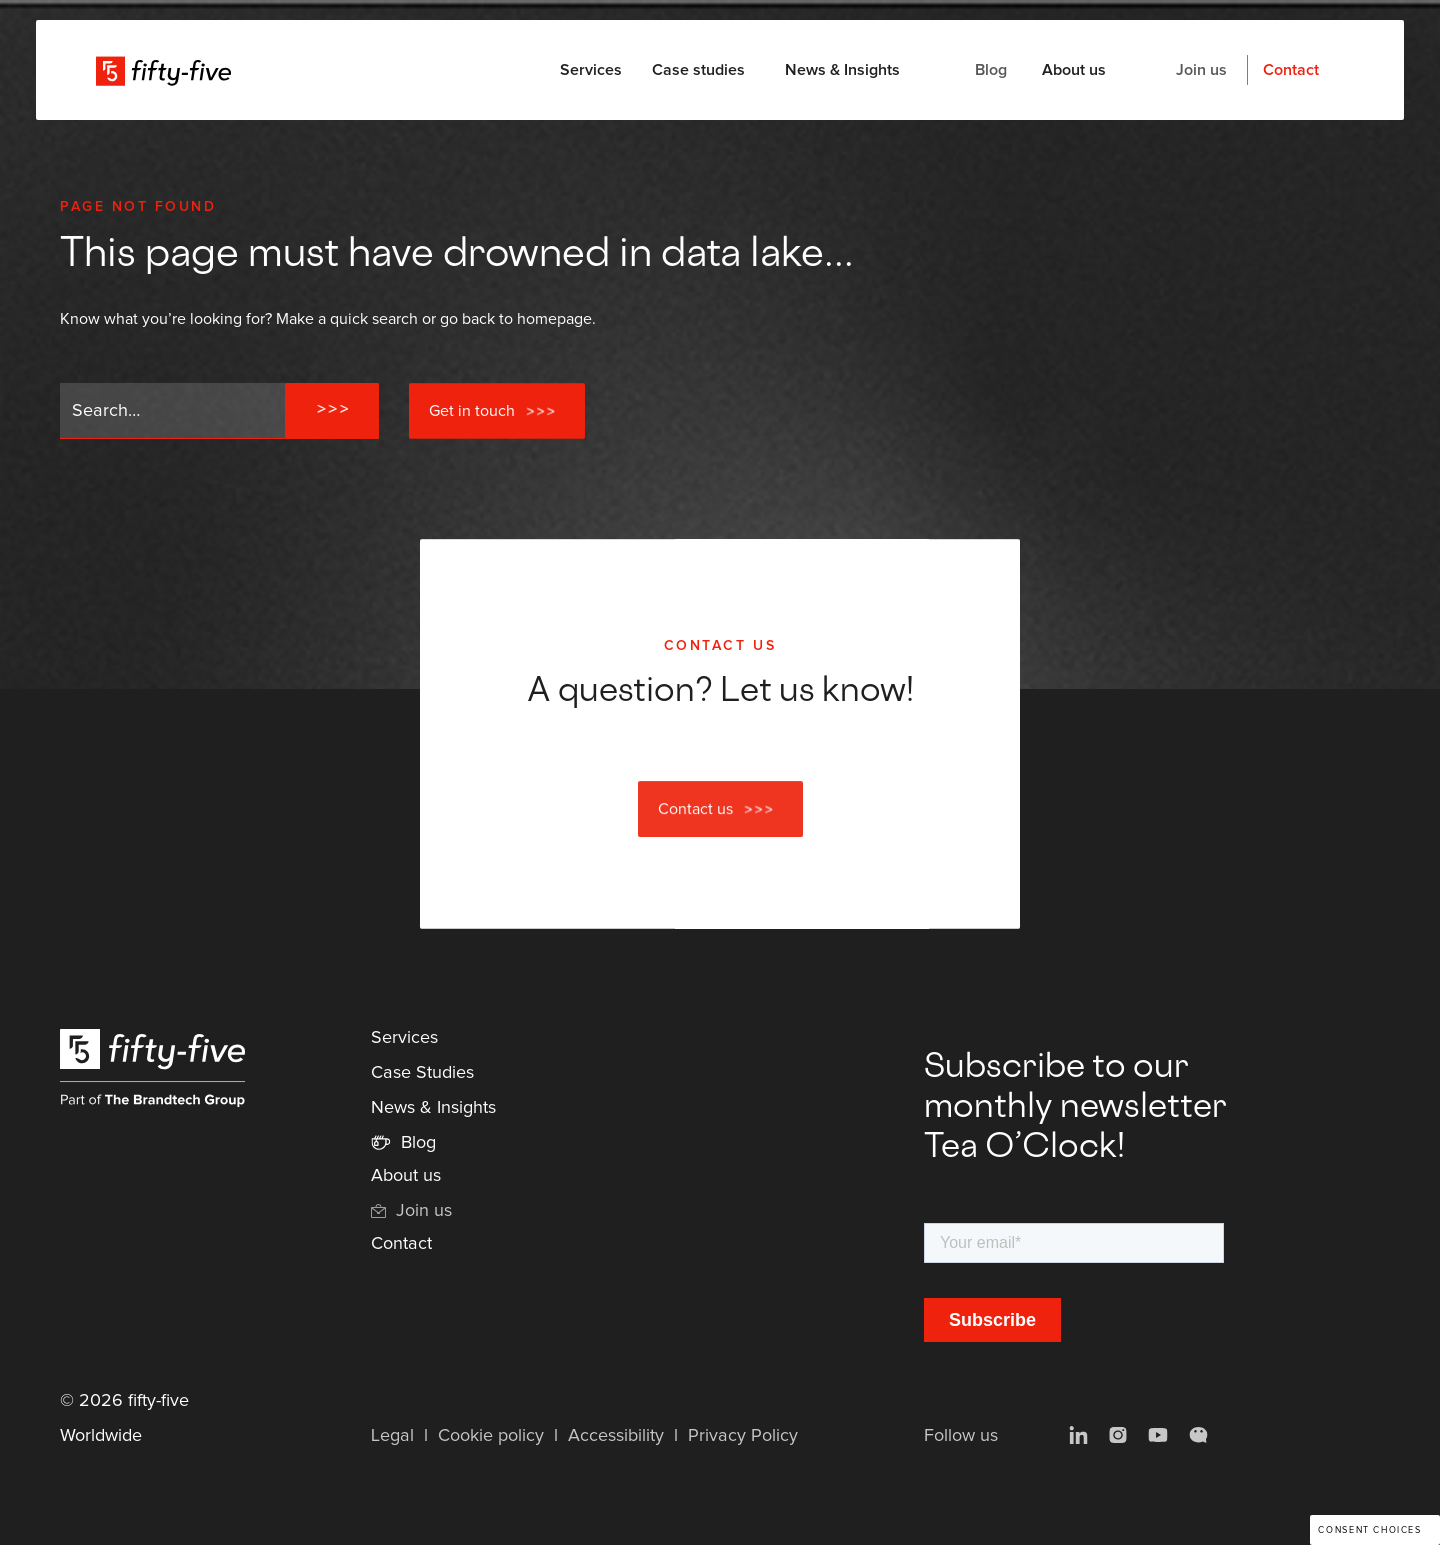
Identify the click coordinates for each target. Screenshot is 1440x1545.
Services (404, 1038)
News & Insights (842, 70)
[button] (591, 70)
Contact (1291, 70)
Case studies (698, 70)
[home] (163, 70)
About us (1074, 70)
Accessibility (616, 1436)
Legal (392, 1436)
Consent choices (1369, 1530)
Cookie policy (491, 1436)
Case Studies (422, 1073)
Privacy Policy (743, 1436)
